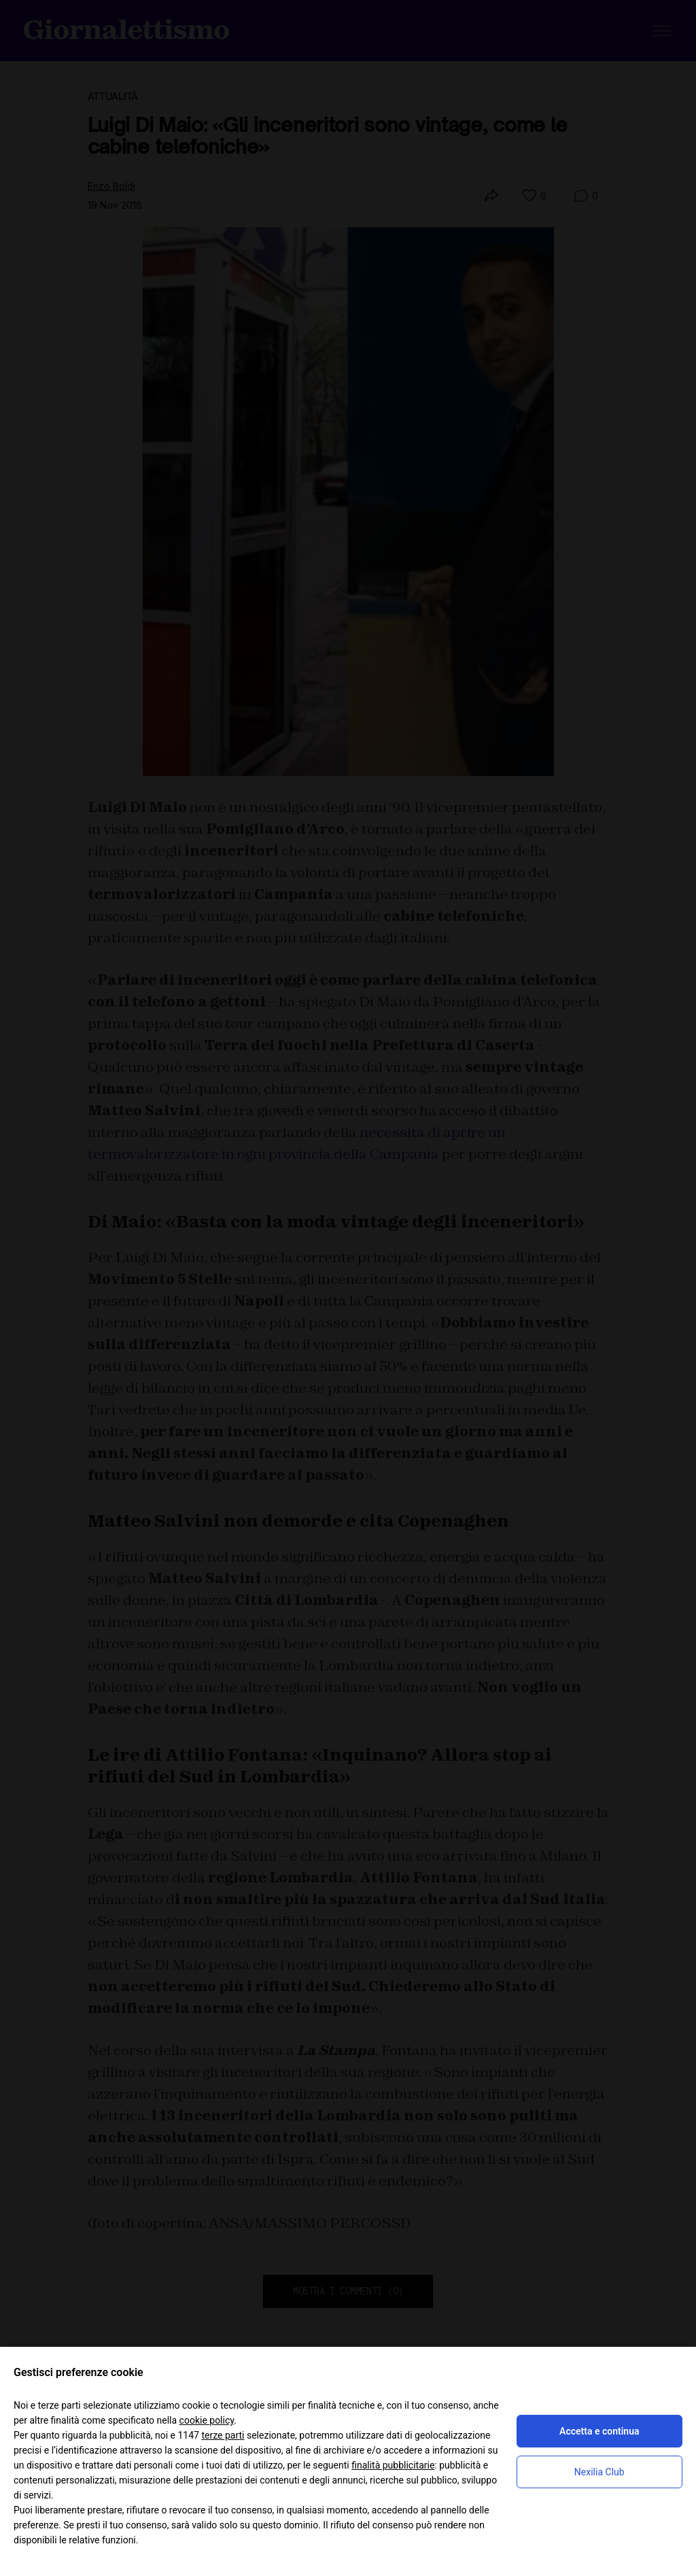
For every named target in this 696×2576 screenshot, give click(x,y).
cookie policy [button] (206, 2420)
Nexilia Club (599, 2472)
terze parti (222, 2435)
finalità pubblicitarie (392, 2465)
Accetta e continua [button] (599, 2431)
